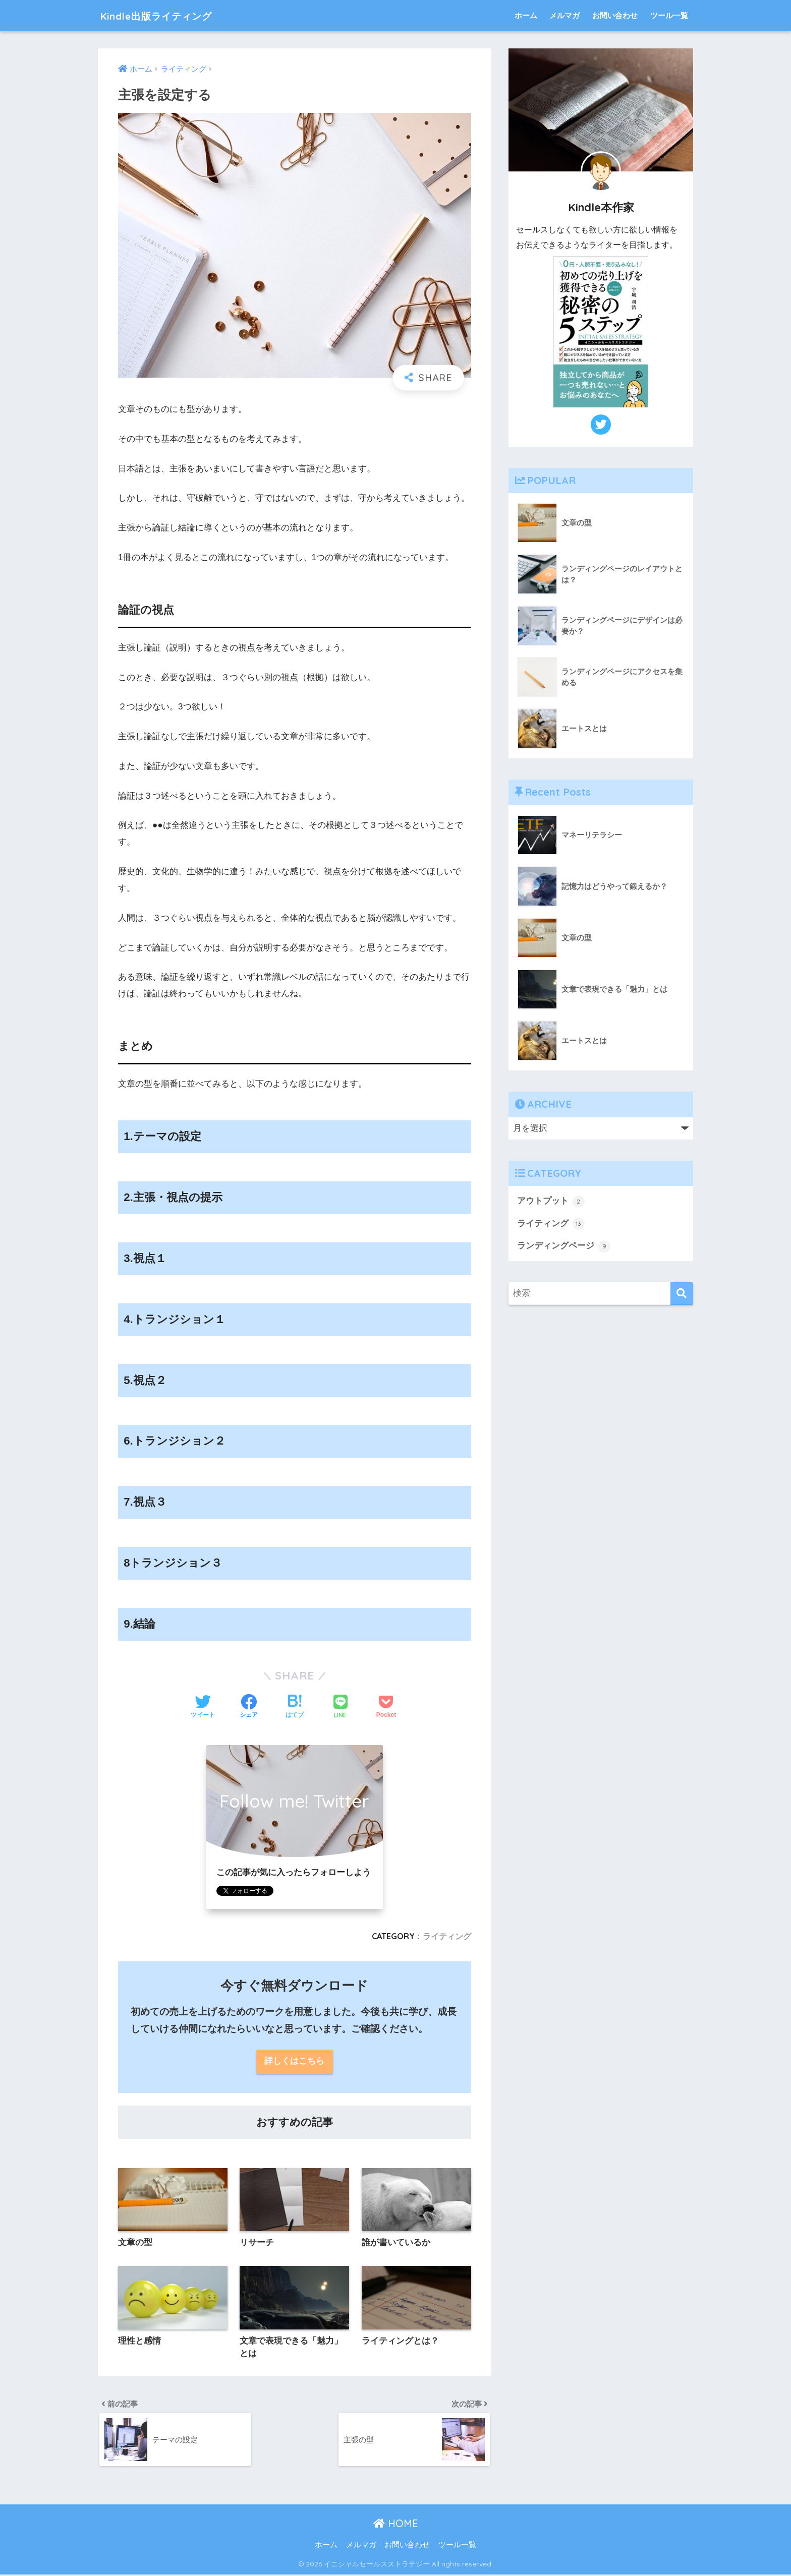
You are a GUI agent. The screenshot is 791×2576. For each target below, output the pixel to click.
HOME (395, 2525)
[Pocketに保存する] (386, 1707)
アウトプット (551, 1201)
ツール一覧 (669, 15)
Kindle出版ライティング (168, 15)
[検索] (681, 1294)
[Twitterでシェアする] (203, 1707)
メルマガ (564, 15)
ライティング (447, 1936)
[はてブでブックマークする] (295, 1707)
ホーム (526, 15)
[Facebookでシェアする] (249, 1707)
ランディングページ (563, 1246)
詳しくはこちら (294, 2062)
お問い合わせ (615, 15)
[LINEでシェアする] (340, 1707)
